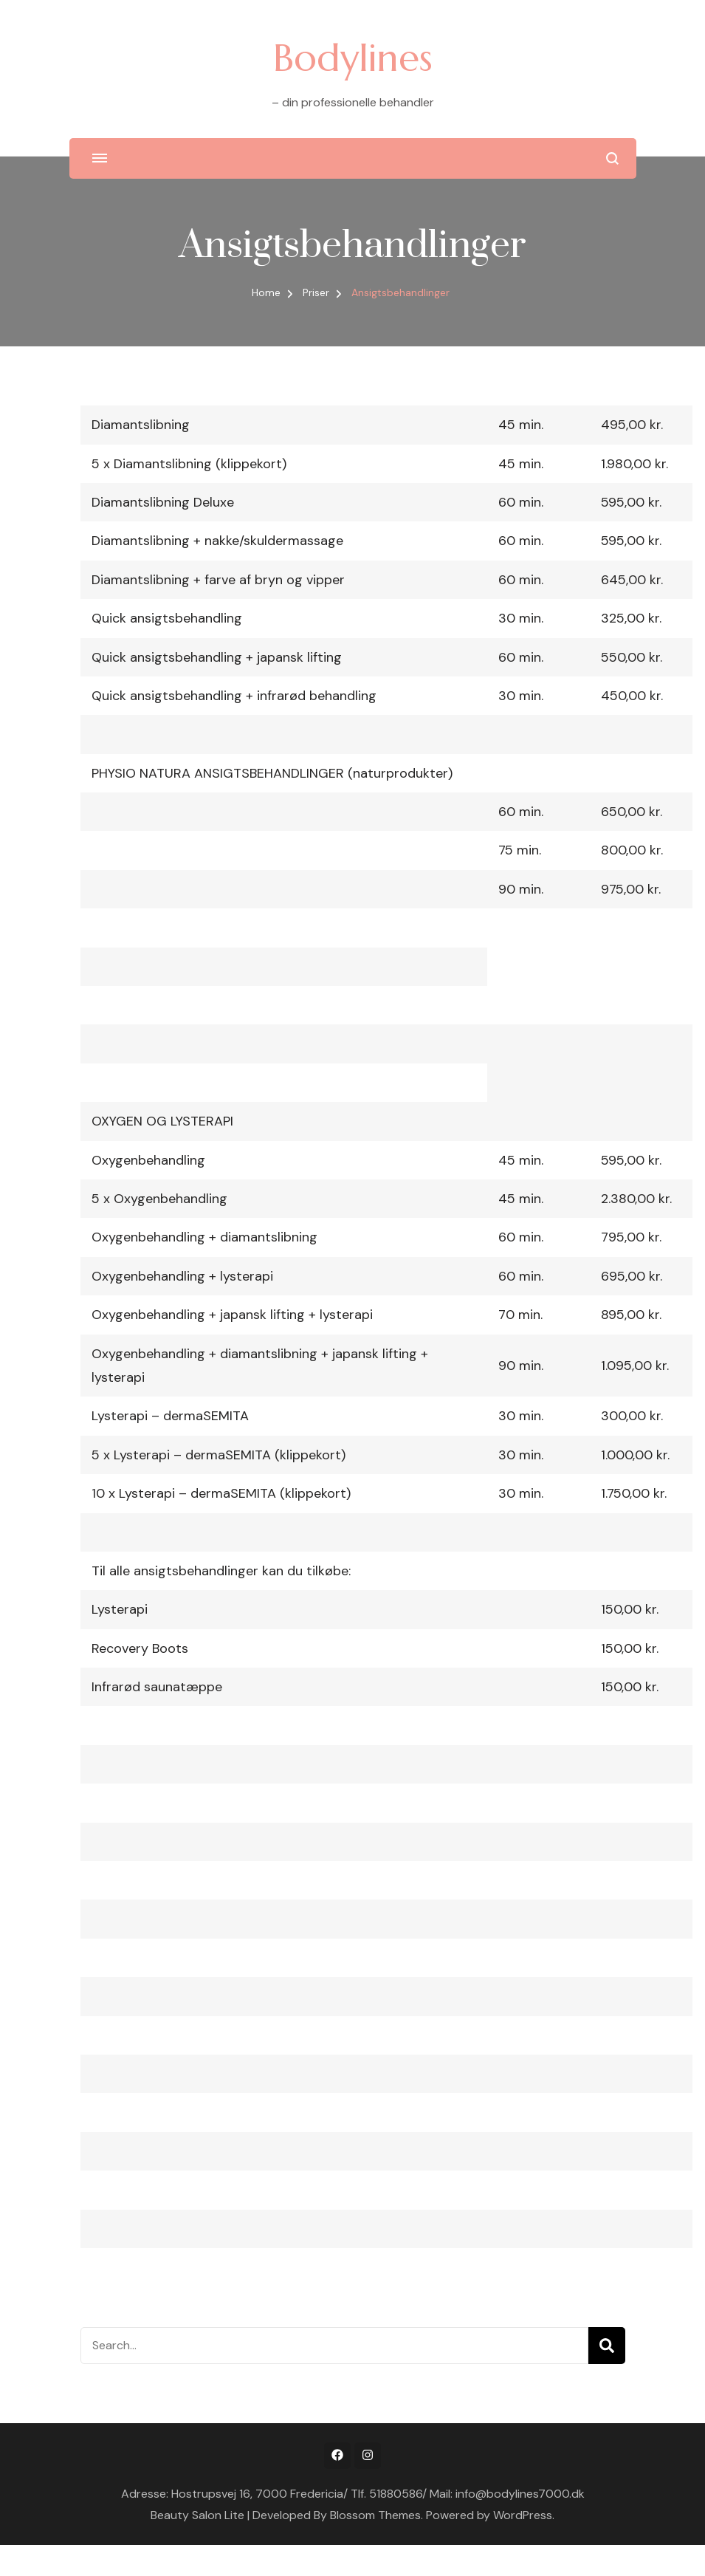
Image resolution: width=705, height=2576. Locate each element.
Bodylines (353, 57)
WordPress (522, 2515)
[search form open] (612, 158)
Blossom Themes (375, 2515)
